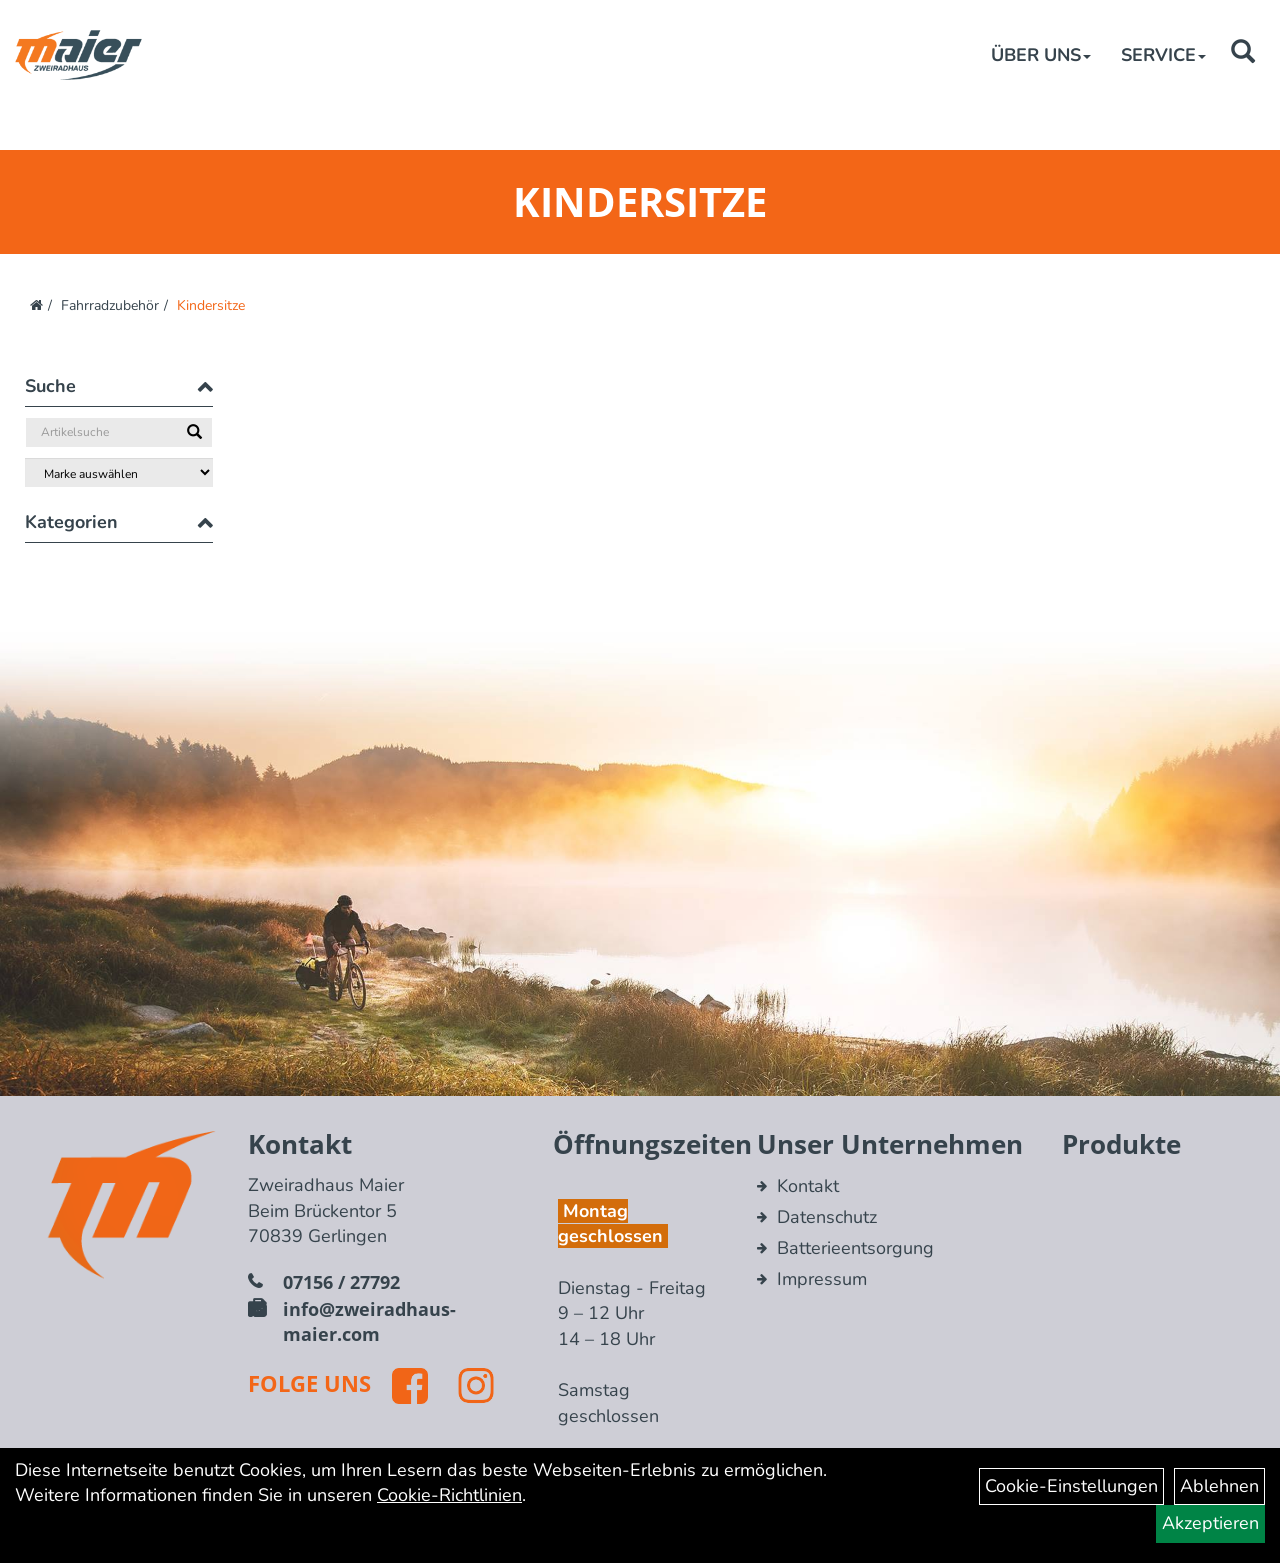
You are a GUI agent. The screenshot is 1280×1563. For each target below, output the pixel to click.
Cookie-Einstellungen (1071, 1486)
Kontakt (808, 1186)
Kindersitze (211, 305)
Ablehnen (1219, 1486)
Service (1163, 55)
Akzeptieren (1210, 1523)
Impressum (822, 1279)
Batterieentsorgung (855, 1248)
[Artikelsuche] (1243, 54)
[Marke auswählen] (119, 472)
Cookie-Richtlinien (449, 1495)
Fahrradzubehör (110, 305)
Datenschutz (827, 1217)
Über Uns (1041, 55)
